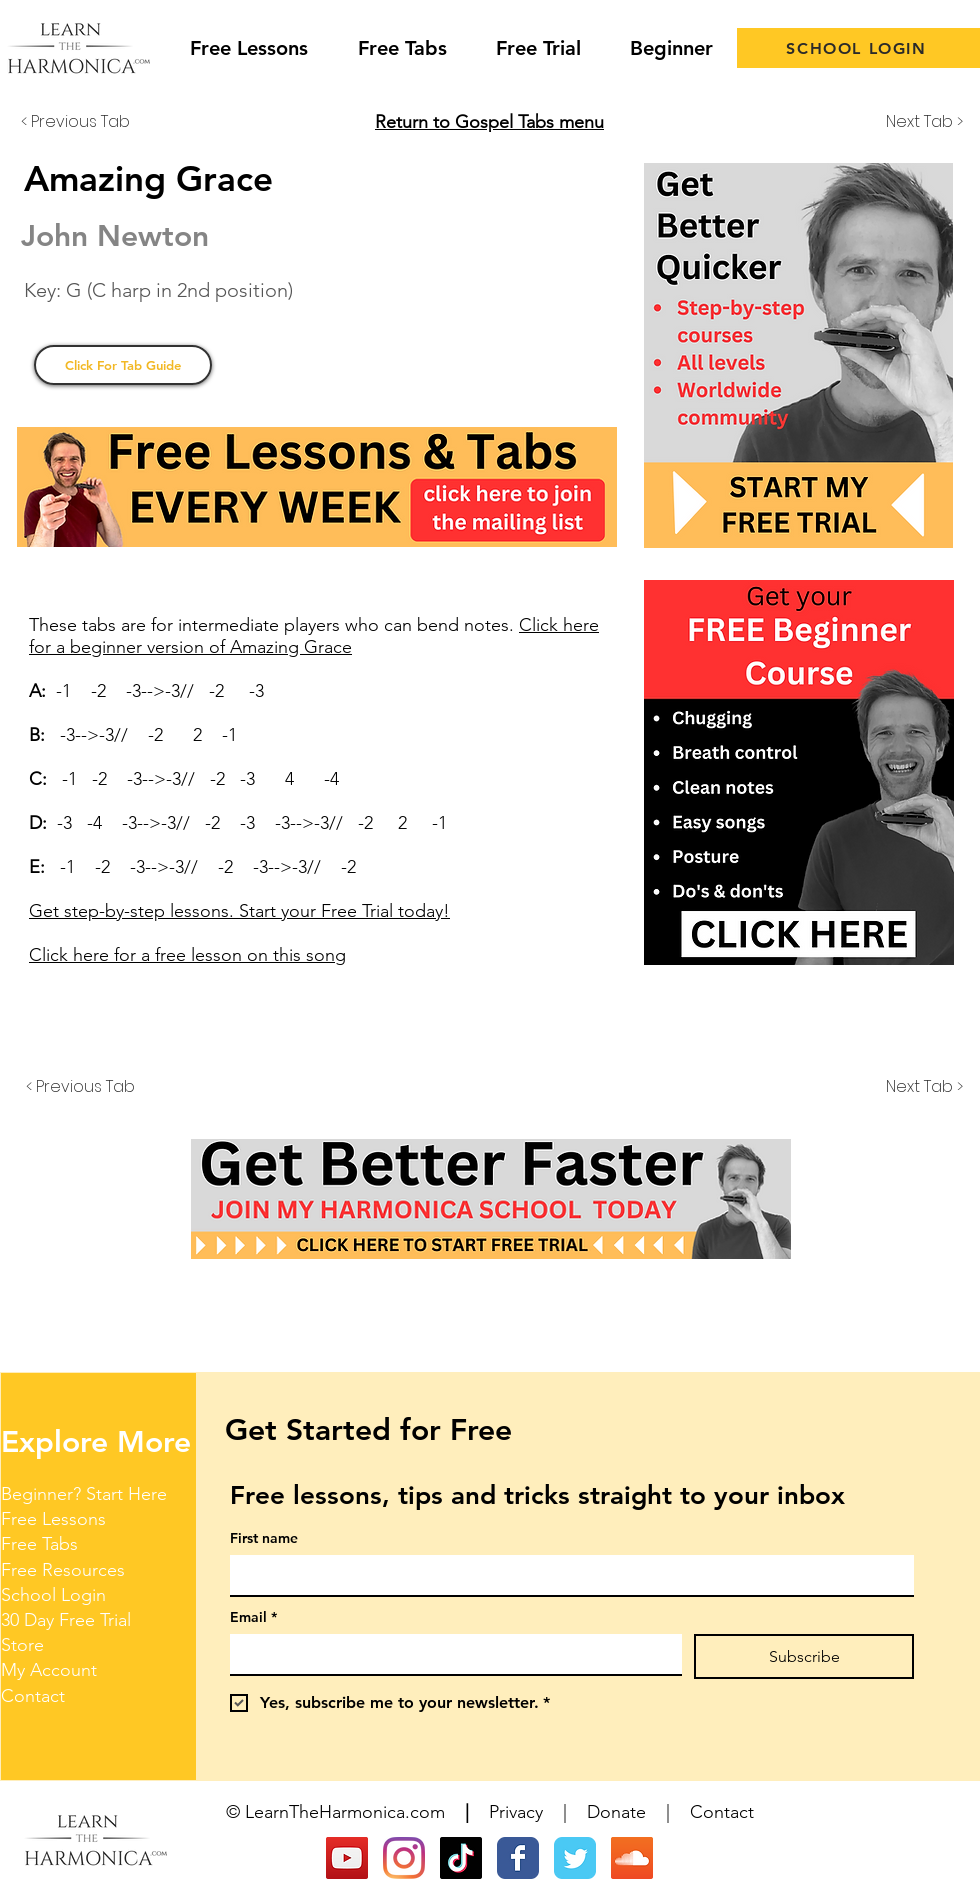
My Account (49, 1670)
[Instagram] (404, 1858)
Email (253, 1617)
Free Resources (63, 1570)
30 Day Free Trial (66, 1620)
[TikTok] (461, 1858)
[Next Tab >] (913, 122)
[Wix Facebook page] (518, 1858)
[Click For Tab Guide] (123, 365)
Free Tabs (39, 1544)
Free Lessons (53, 1519)
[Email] (450, 1654)
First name (264, 1538)
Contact (33, 1696)
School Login (53, 1595)
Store (22, 1645)
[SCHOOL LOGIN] (858, 48)
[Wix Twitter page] (575, 1858)
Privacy (516, 1812)
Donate (616, 1812)
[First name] (566, 1575)
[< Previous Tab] (87, 122)
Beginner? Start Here (84, 1494)
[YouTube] (347, 1858)
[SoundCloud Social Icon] (632, 1858)
